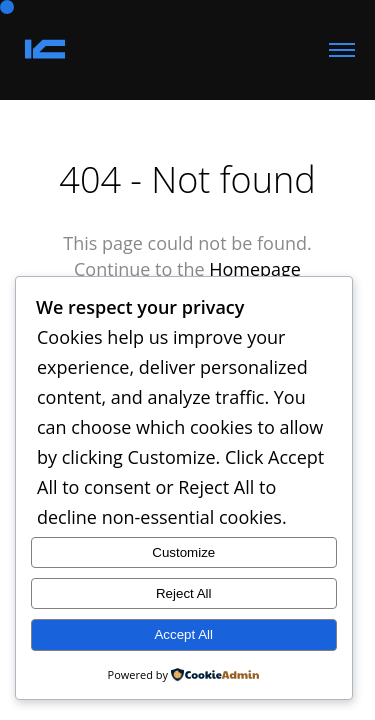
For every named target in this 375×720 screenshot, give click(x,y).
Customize (183, 552)
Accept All (183, 634)
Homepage (255, 269)
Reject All (184, 593)
